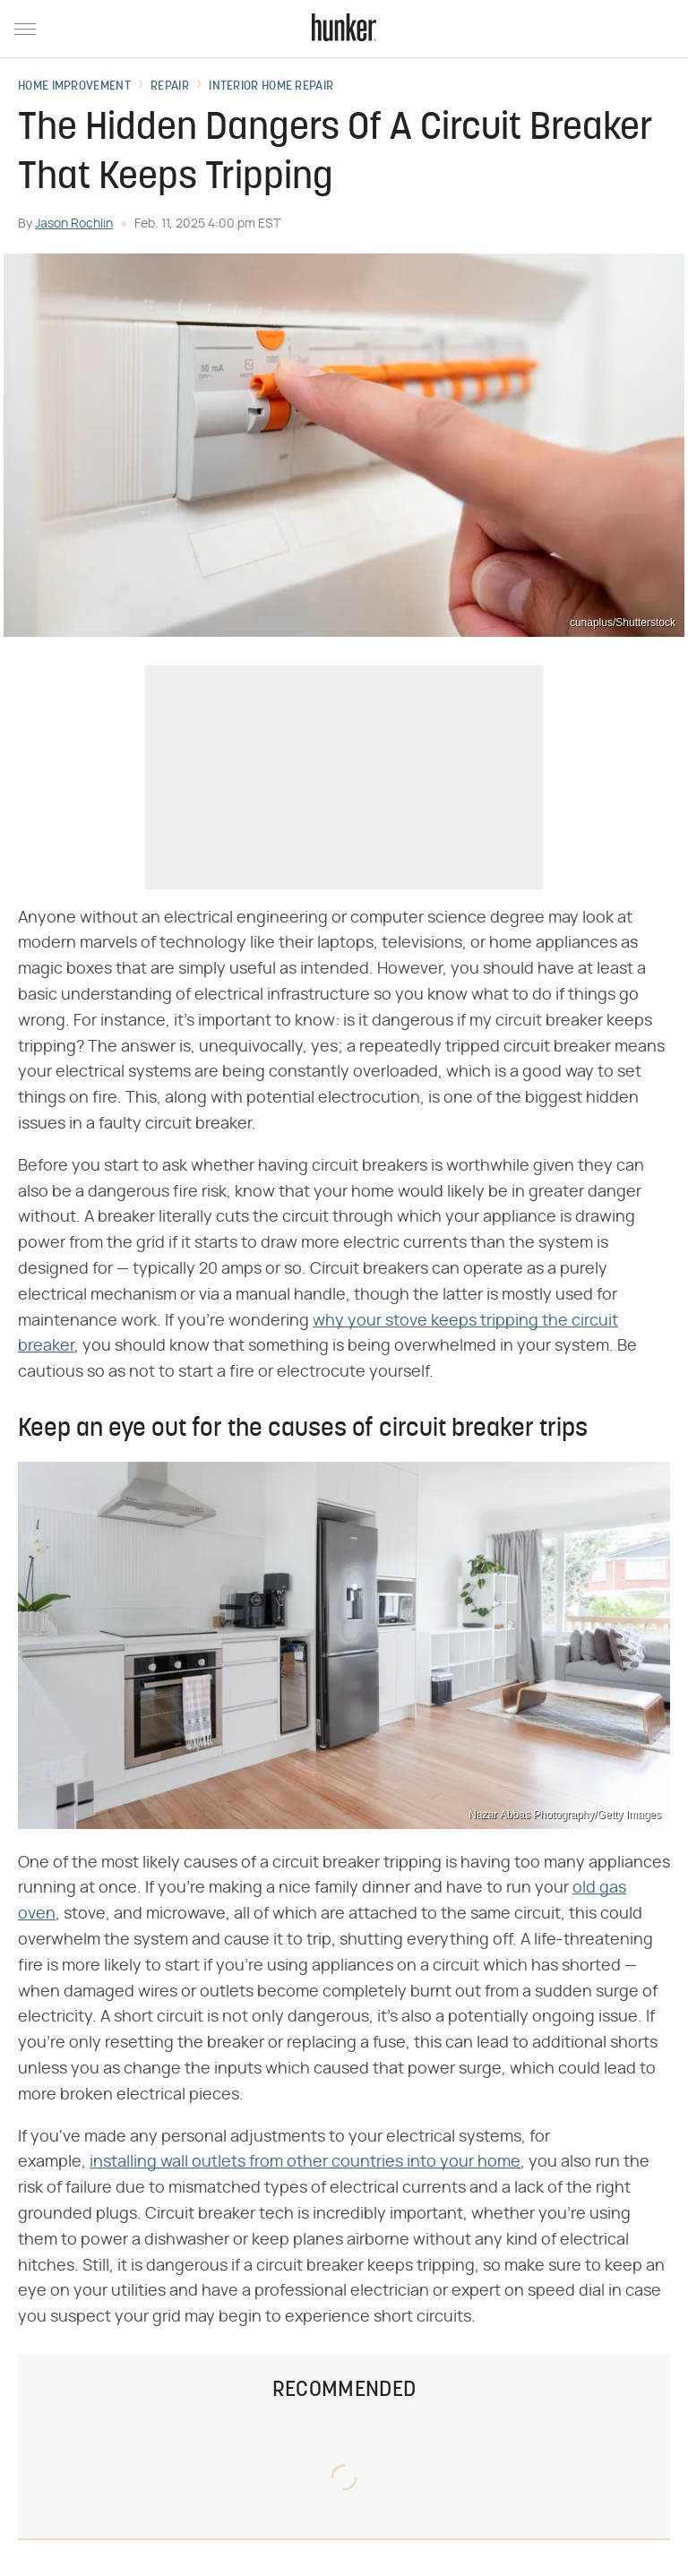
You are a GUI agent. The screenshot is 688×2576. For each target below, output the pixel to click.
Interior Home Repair (271, 87)
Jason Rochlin (74, 224)
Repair (169, 87)
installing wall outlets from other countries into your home (305, 2162)
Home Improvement (74, 87)
